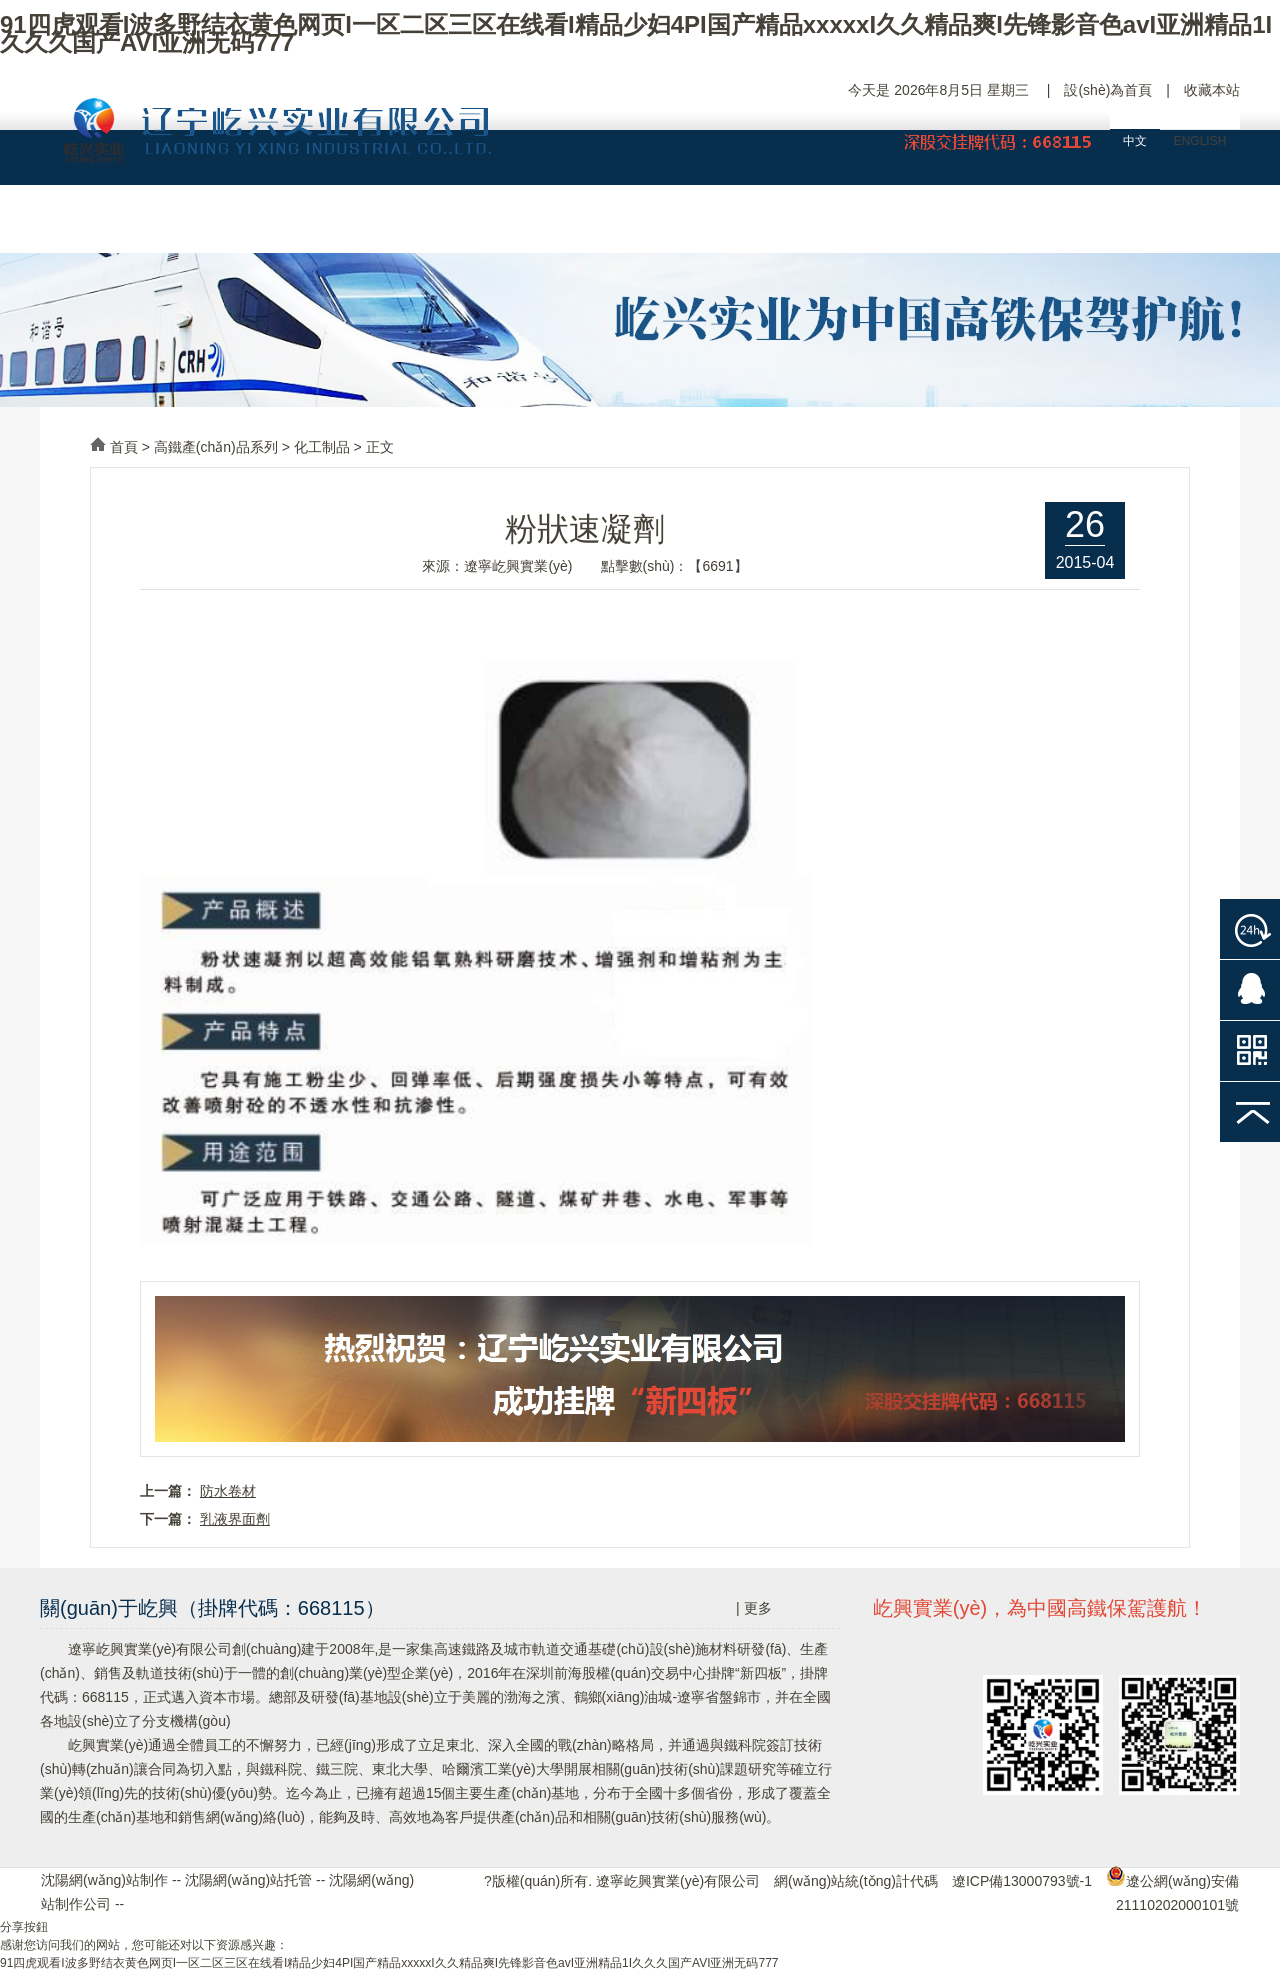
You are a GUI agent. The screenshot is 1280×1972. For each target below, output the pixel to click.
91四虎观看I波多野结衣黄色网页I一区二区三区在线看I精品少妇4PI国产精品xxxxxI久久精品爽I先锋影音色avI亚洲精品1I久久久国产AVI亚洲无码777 (636, 33)
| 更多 (754, 1608)
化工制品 (322, 447)
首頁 (124, 447)
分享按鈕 (24, 1927)
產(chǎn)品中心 (564, 225)
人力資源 (1015, 225)
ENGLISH (1200, 141)
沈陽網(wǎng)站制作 (104, 1880)
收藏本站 (1212, 90)
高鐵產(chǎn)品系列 (216, 447)
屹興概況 (265, 225)
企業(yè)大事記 (415, 225)
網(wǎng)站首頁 (114, 225)
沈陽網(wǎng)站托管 (248, 1880)
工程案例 (715, 225)
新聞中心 (865, 225)
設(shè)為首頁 (1108, 90)
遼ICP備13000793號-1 (1022, 1881)
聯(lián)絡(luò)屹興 (1165, 225)
